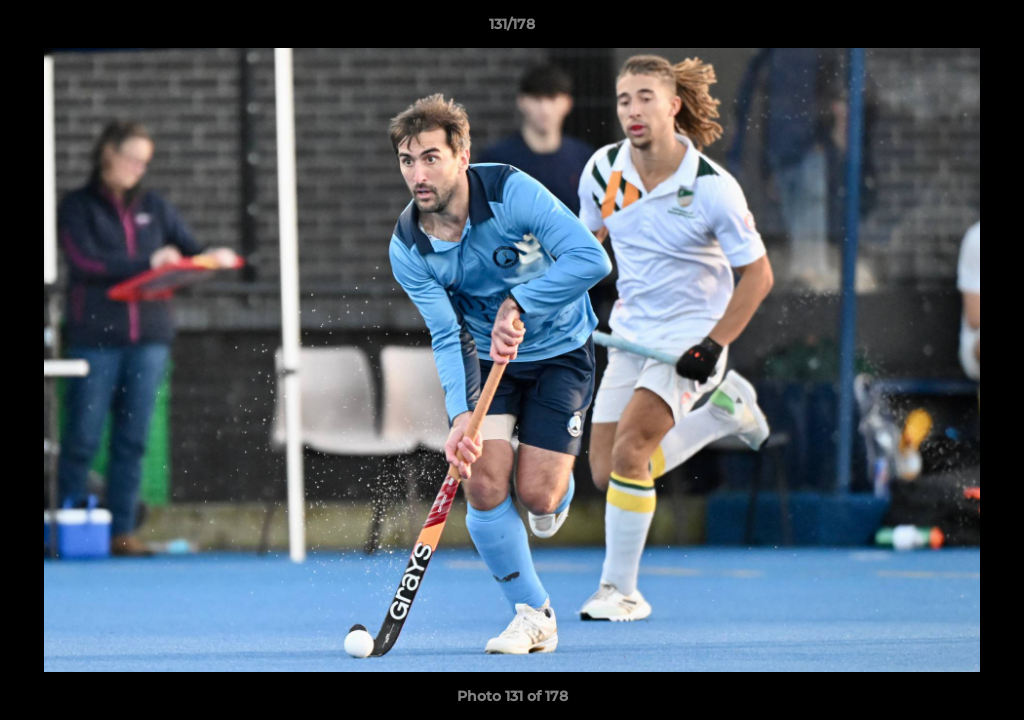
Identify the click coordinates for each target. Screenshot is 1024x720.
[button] (988, 29)
